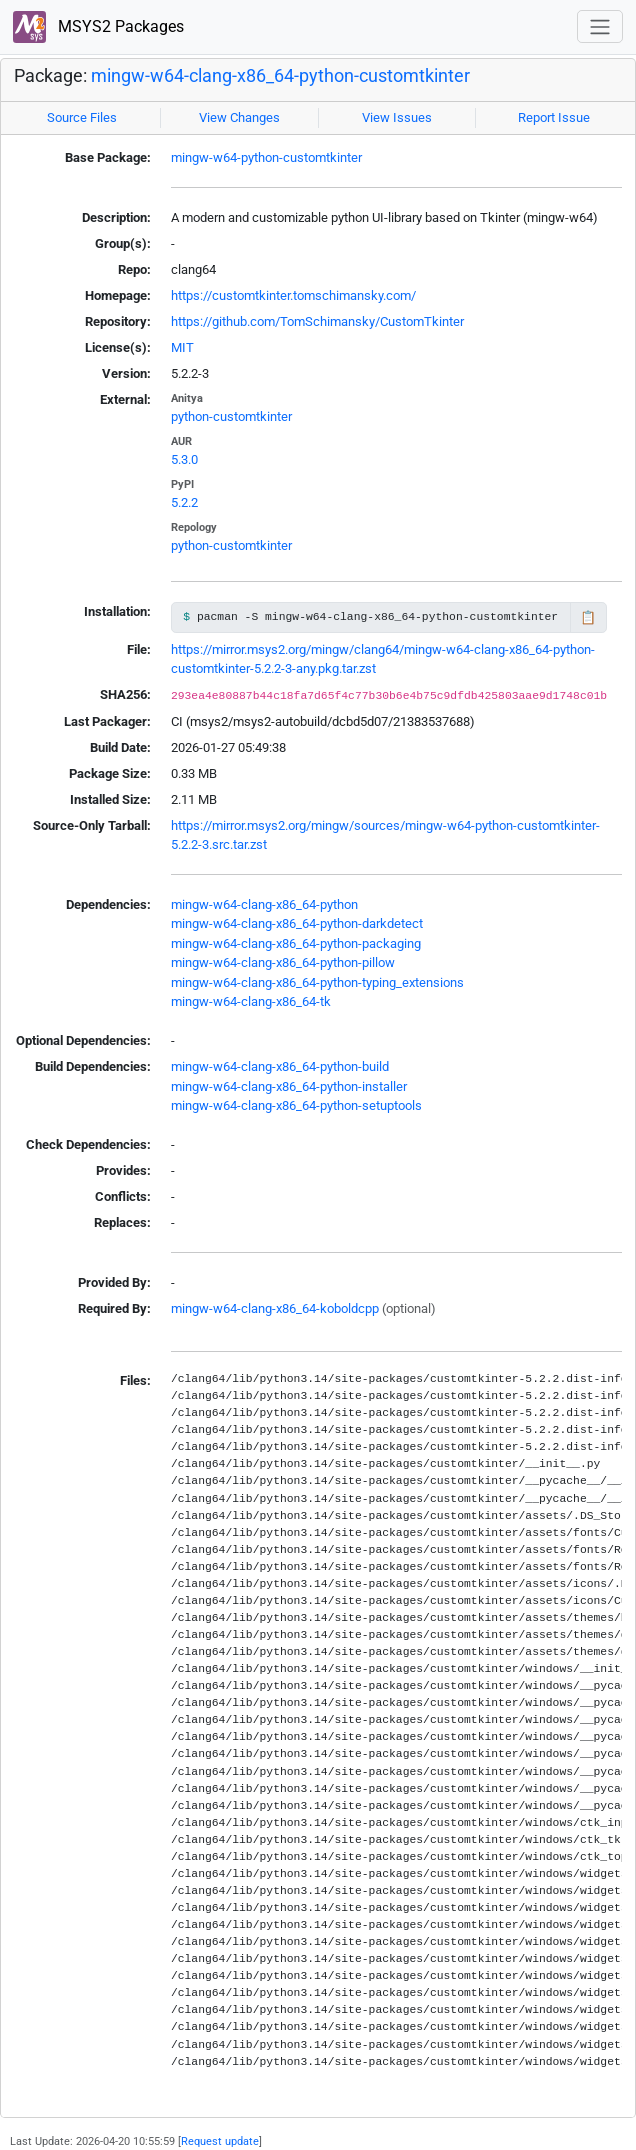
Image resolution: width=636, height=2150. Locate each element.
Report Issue (554, 117)
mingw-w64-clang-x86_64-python (264, 904)
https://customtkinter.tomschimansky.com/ (293, 295)
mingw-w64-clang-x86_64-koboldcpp (275, 1308)
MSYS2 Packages (98, 27)
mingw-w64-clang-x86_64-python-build (280, 1066)
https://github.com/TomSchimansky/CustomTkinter (317, 321)
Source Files (82, 117)
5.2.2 (184, 502)
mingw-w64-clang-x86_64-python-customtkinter (280, 76)
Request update (220, 2141)
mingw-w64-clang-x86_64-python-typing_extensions (317, 982)
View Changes (239, 117)
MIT (182, 347)
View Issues (397, 117)
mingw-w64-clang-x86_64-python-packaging (296, 943)
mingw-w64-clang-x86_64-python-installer (289, 1086)
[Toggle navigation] (600, 26)
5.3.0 (184, 459)
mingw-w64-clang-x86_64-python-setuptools (296, 1105)
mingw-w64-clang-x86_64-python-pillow (283, 962)
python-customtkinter (231, 416)
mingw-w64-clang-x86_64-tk (251, 1001)
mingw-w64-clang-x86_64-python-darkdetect (297, 923)
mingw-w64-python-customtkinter (266, 157)
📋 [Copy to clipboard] (588, 617)
